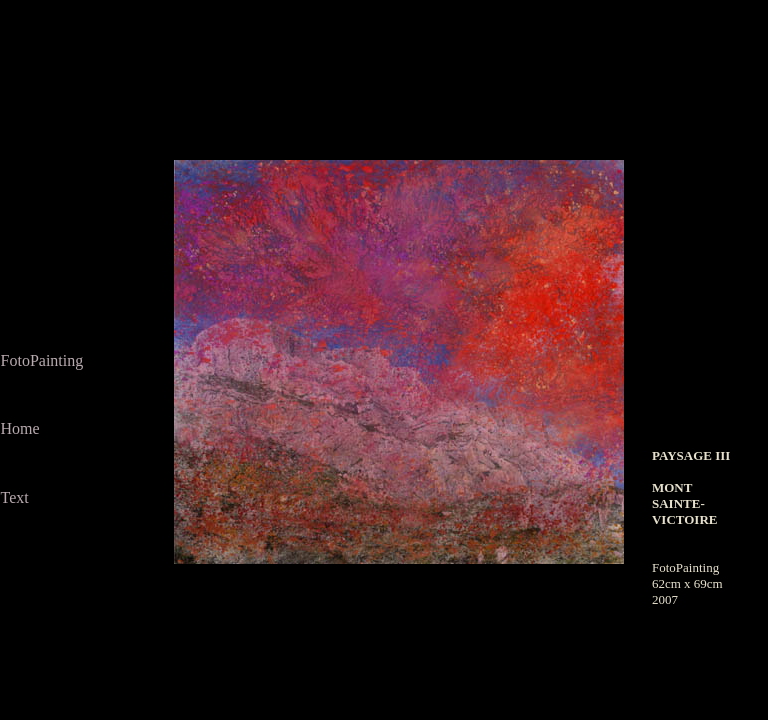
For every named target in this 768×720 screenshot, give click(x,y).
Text (15, 497)
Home (20, 428)
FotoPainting (42, 360)
